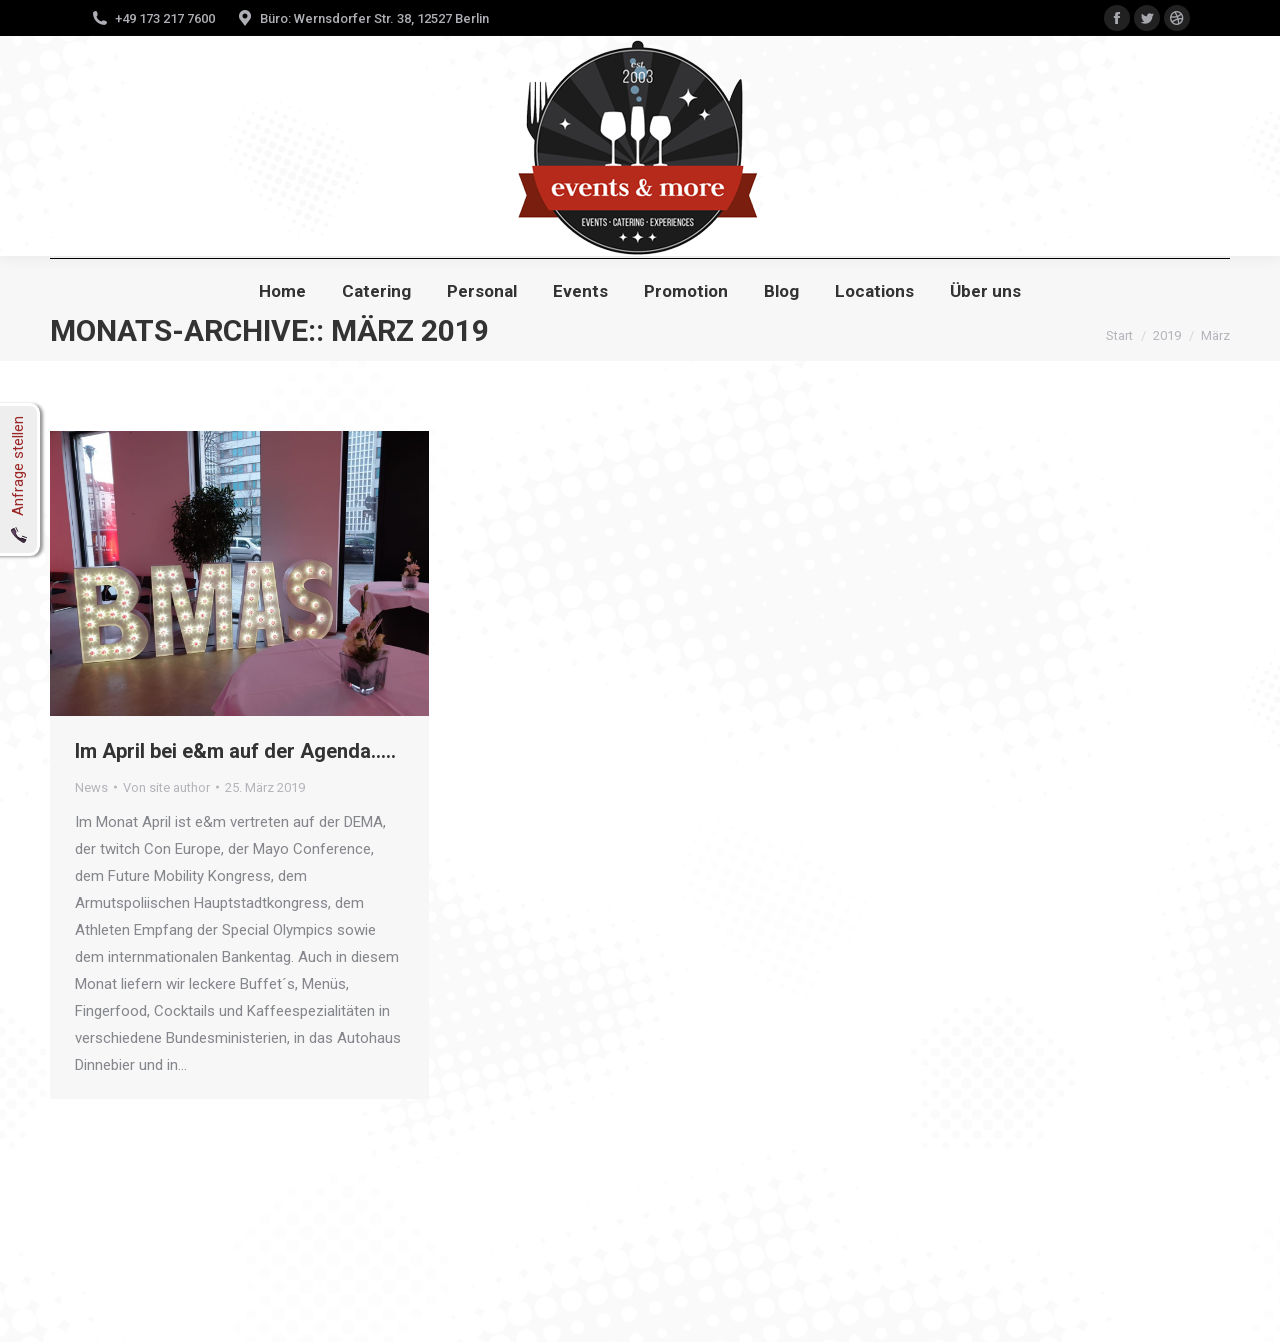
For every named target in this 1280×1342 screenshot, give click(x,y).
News (91, 787)
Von (166, 787)
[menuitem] (282, 291)
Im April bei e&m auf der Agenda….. (235, 751)
